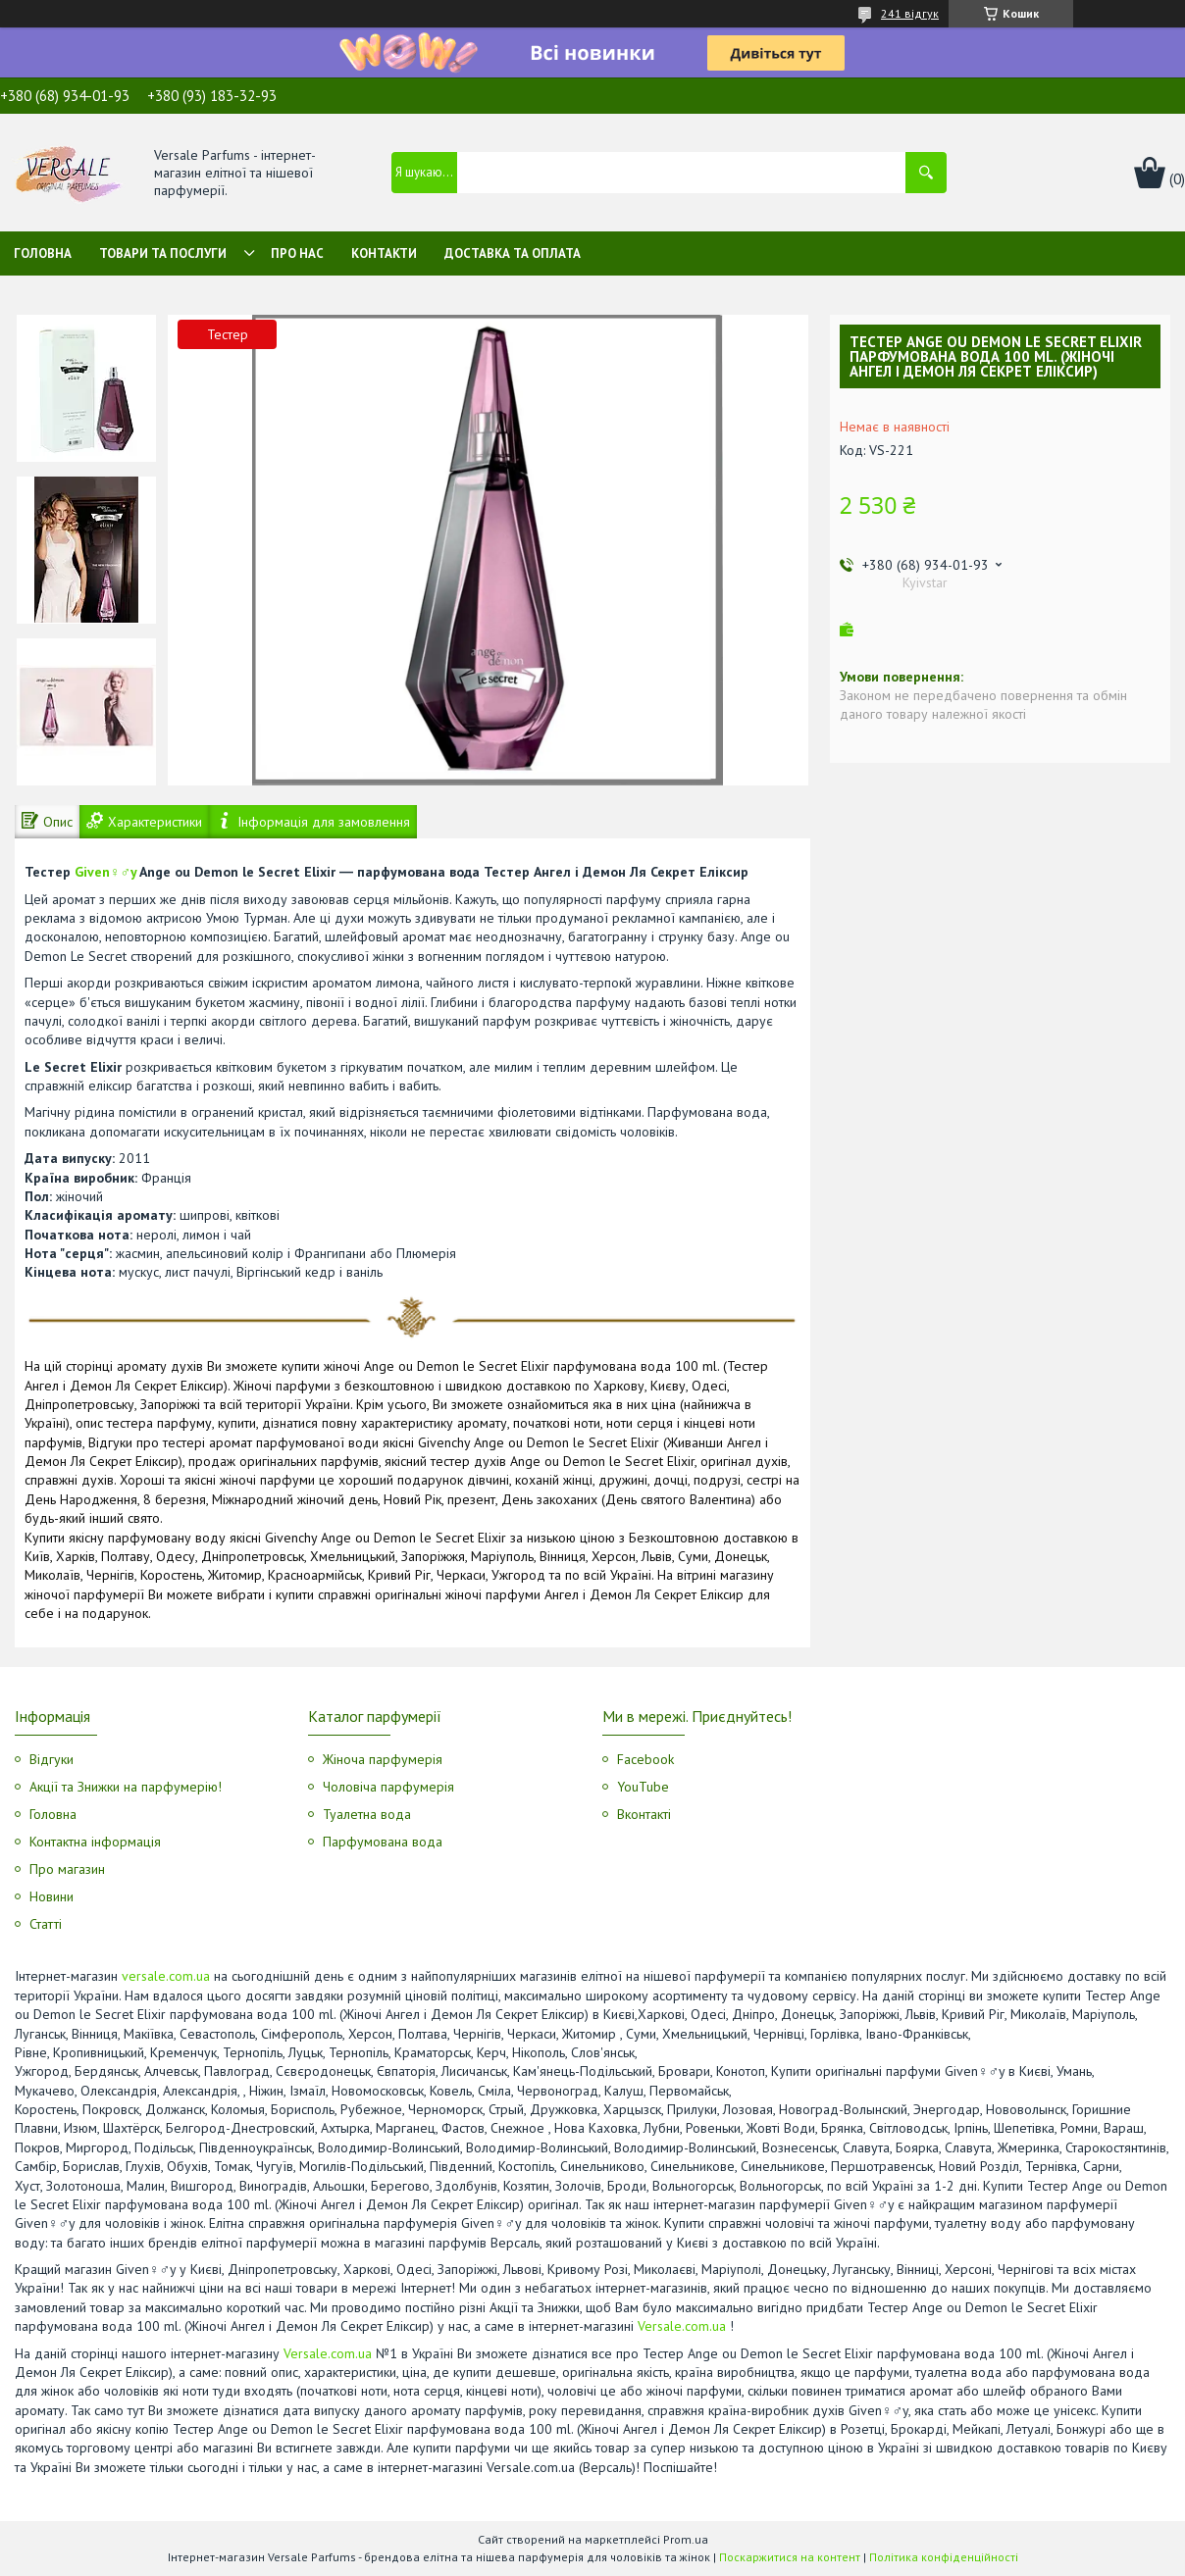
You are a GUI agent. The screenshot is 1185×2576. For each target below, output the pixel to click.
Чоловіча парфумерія (388, 1786)
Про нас (297, 253)
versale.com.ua (166, 1976)
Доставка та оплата (512, 253)
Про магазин (67, 1869)
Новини (51, 1896)
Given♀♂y (105, 872)
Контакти (384, 253)
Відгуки (51, 1759)
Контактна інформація (95, 1841)
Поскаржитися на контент (789, 2557)
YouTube (643, 1786)
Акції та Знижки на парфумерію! (125, 1786)
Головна (43, 253)
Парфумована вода (382, 1841)
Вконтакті (644, 1814)
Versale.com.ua (682, 2326)
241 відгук (910, 13)
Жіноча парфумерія (382, 1759)
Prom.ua (685, 2539)
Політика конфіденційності (943, 2557)
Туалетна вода (367, 1814)
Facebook (645, 1759)
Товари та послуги (163, 253)
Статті (45, 1924)
